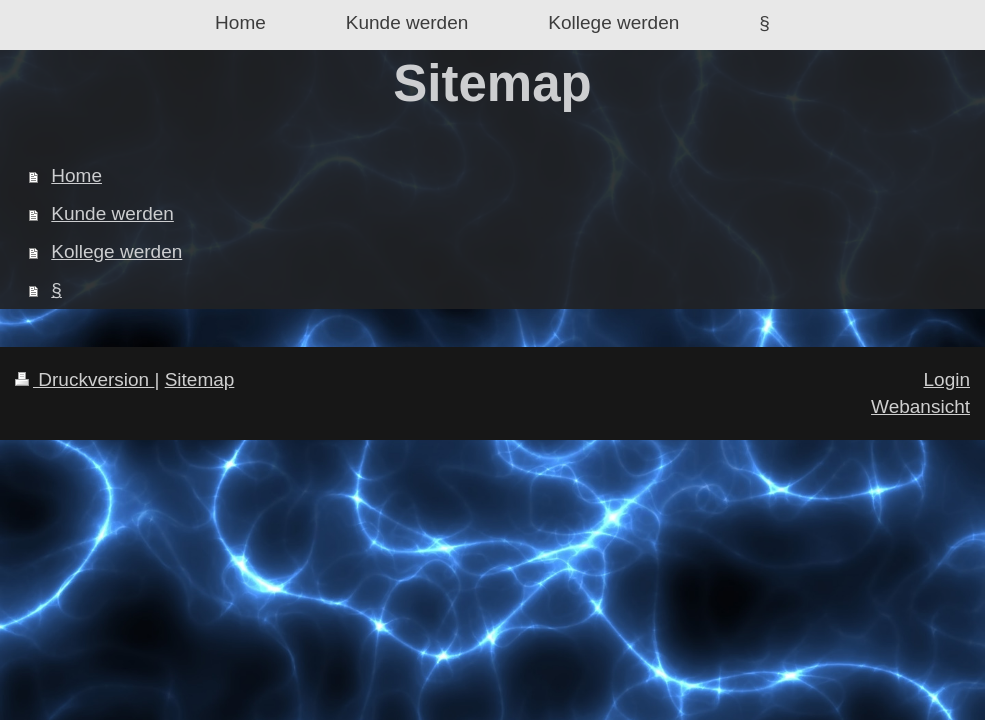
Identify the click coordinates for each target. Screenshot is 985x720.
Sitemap (200, 379)
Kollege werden (116, 251)
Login (947, 379)
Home (76, 175)
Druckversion (84, 379)
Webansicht (920, 406)
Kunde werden (112, 213)
